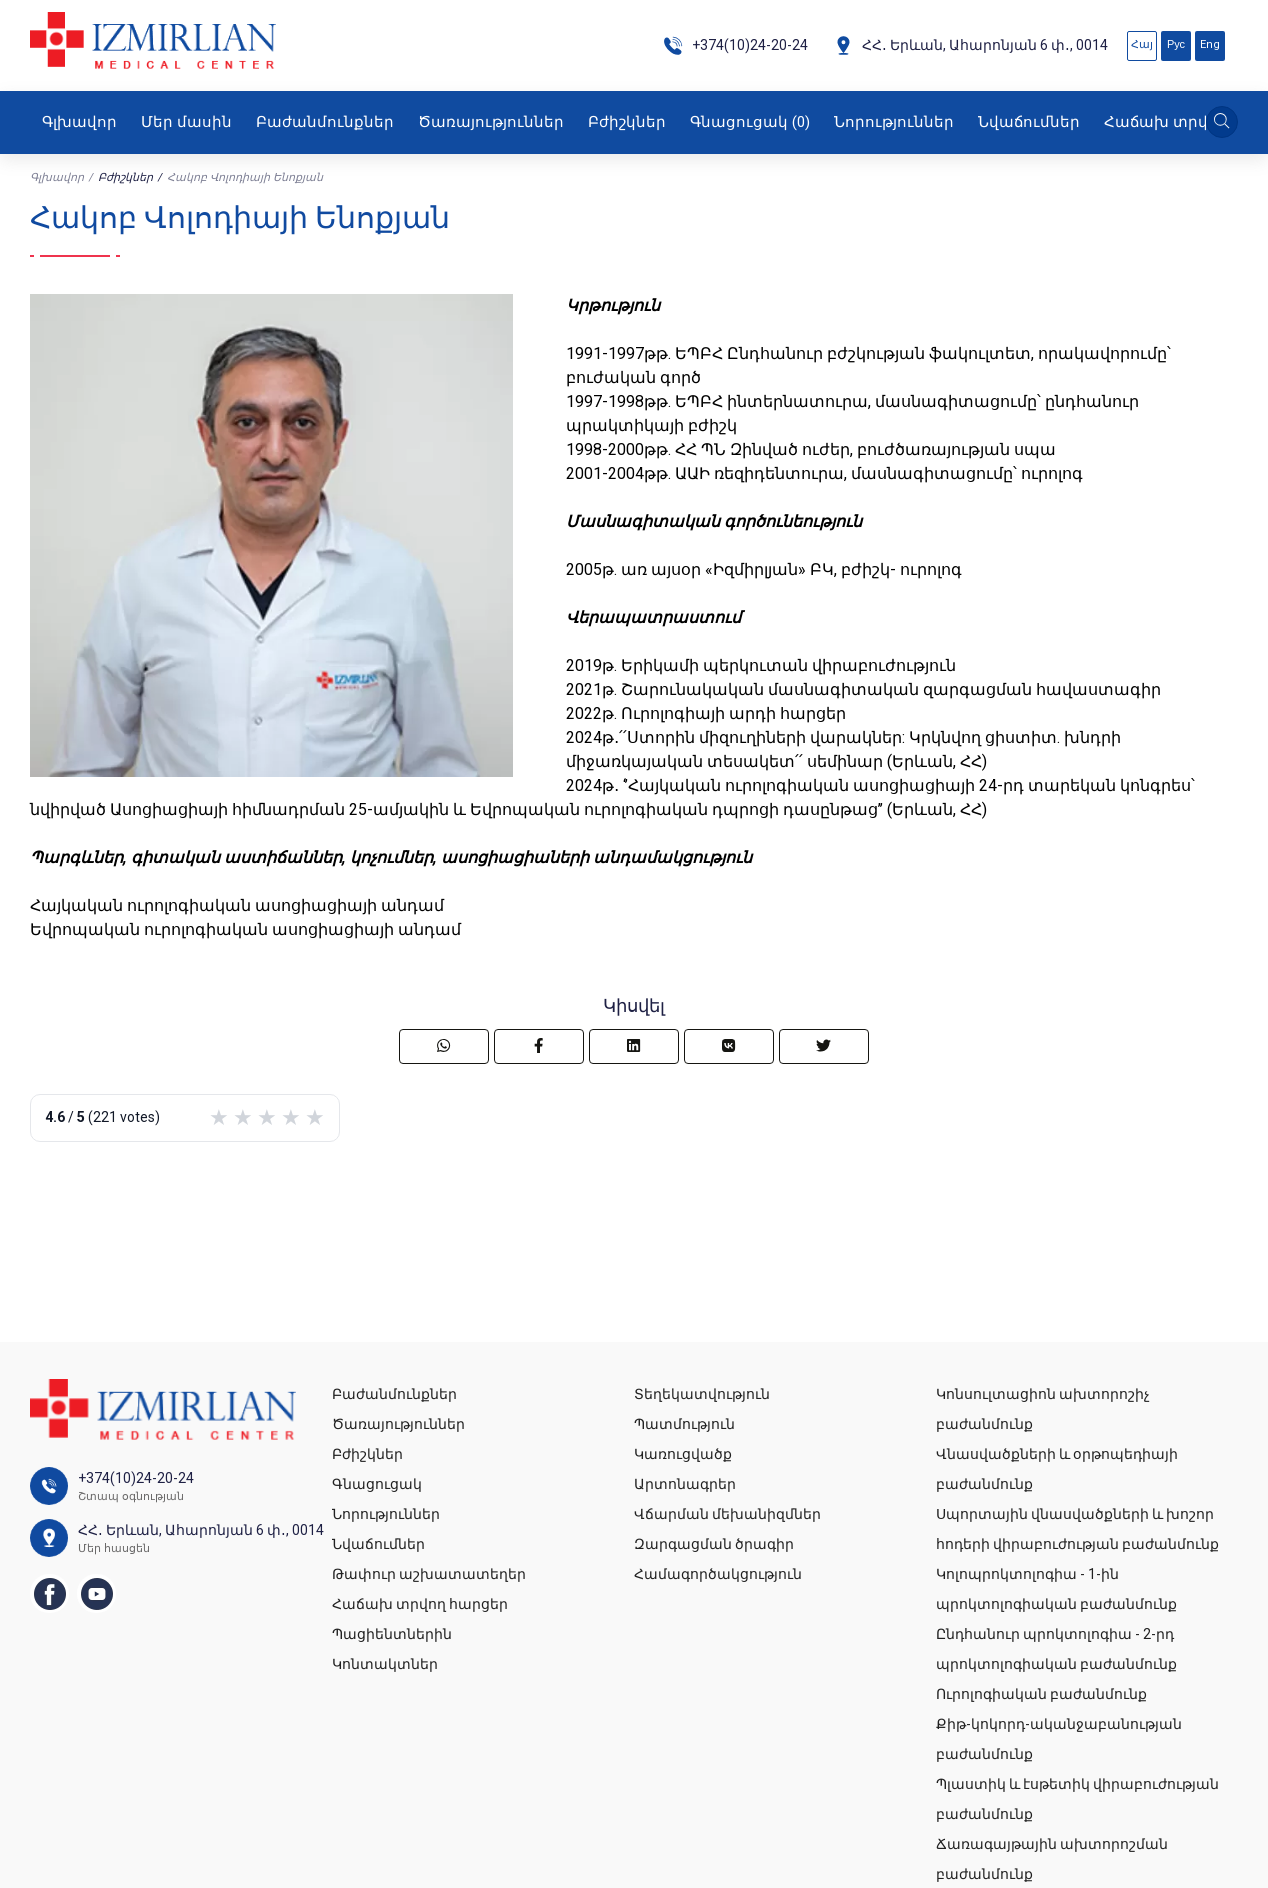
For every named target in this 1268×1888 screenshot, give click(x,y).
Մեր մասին (186, 122)
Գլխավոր (79, 122)
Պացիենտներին (392, 1634)
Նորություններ (894, 122)
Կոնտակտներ (385, 1664)
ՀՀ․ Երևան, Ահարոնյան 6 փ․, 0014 (970, 45)
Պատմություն (684, 1424)
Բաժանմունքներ (325, 122)
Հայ (1142, 44)
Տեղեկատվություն (702, 1394)
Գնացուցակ (750, 122)
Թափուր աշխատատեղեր (429, 1574)
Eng (1210, 44)
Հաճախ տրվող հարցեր (420, 1604)
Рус (1176, 44)
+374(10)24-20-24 (735, 45)
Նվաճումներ (1029, 122)
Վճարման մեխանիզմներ (727, 1514)
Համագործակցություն (718, 1574)
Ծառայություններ (491, 122)
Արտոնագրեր (685, 1484)
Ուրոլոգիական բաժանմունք (1041, 1694)
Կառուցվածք (683, 1454)
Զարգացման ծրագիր (714, 1544)
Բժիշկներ (627, 122)
